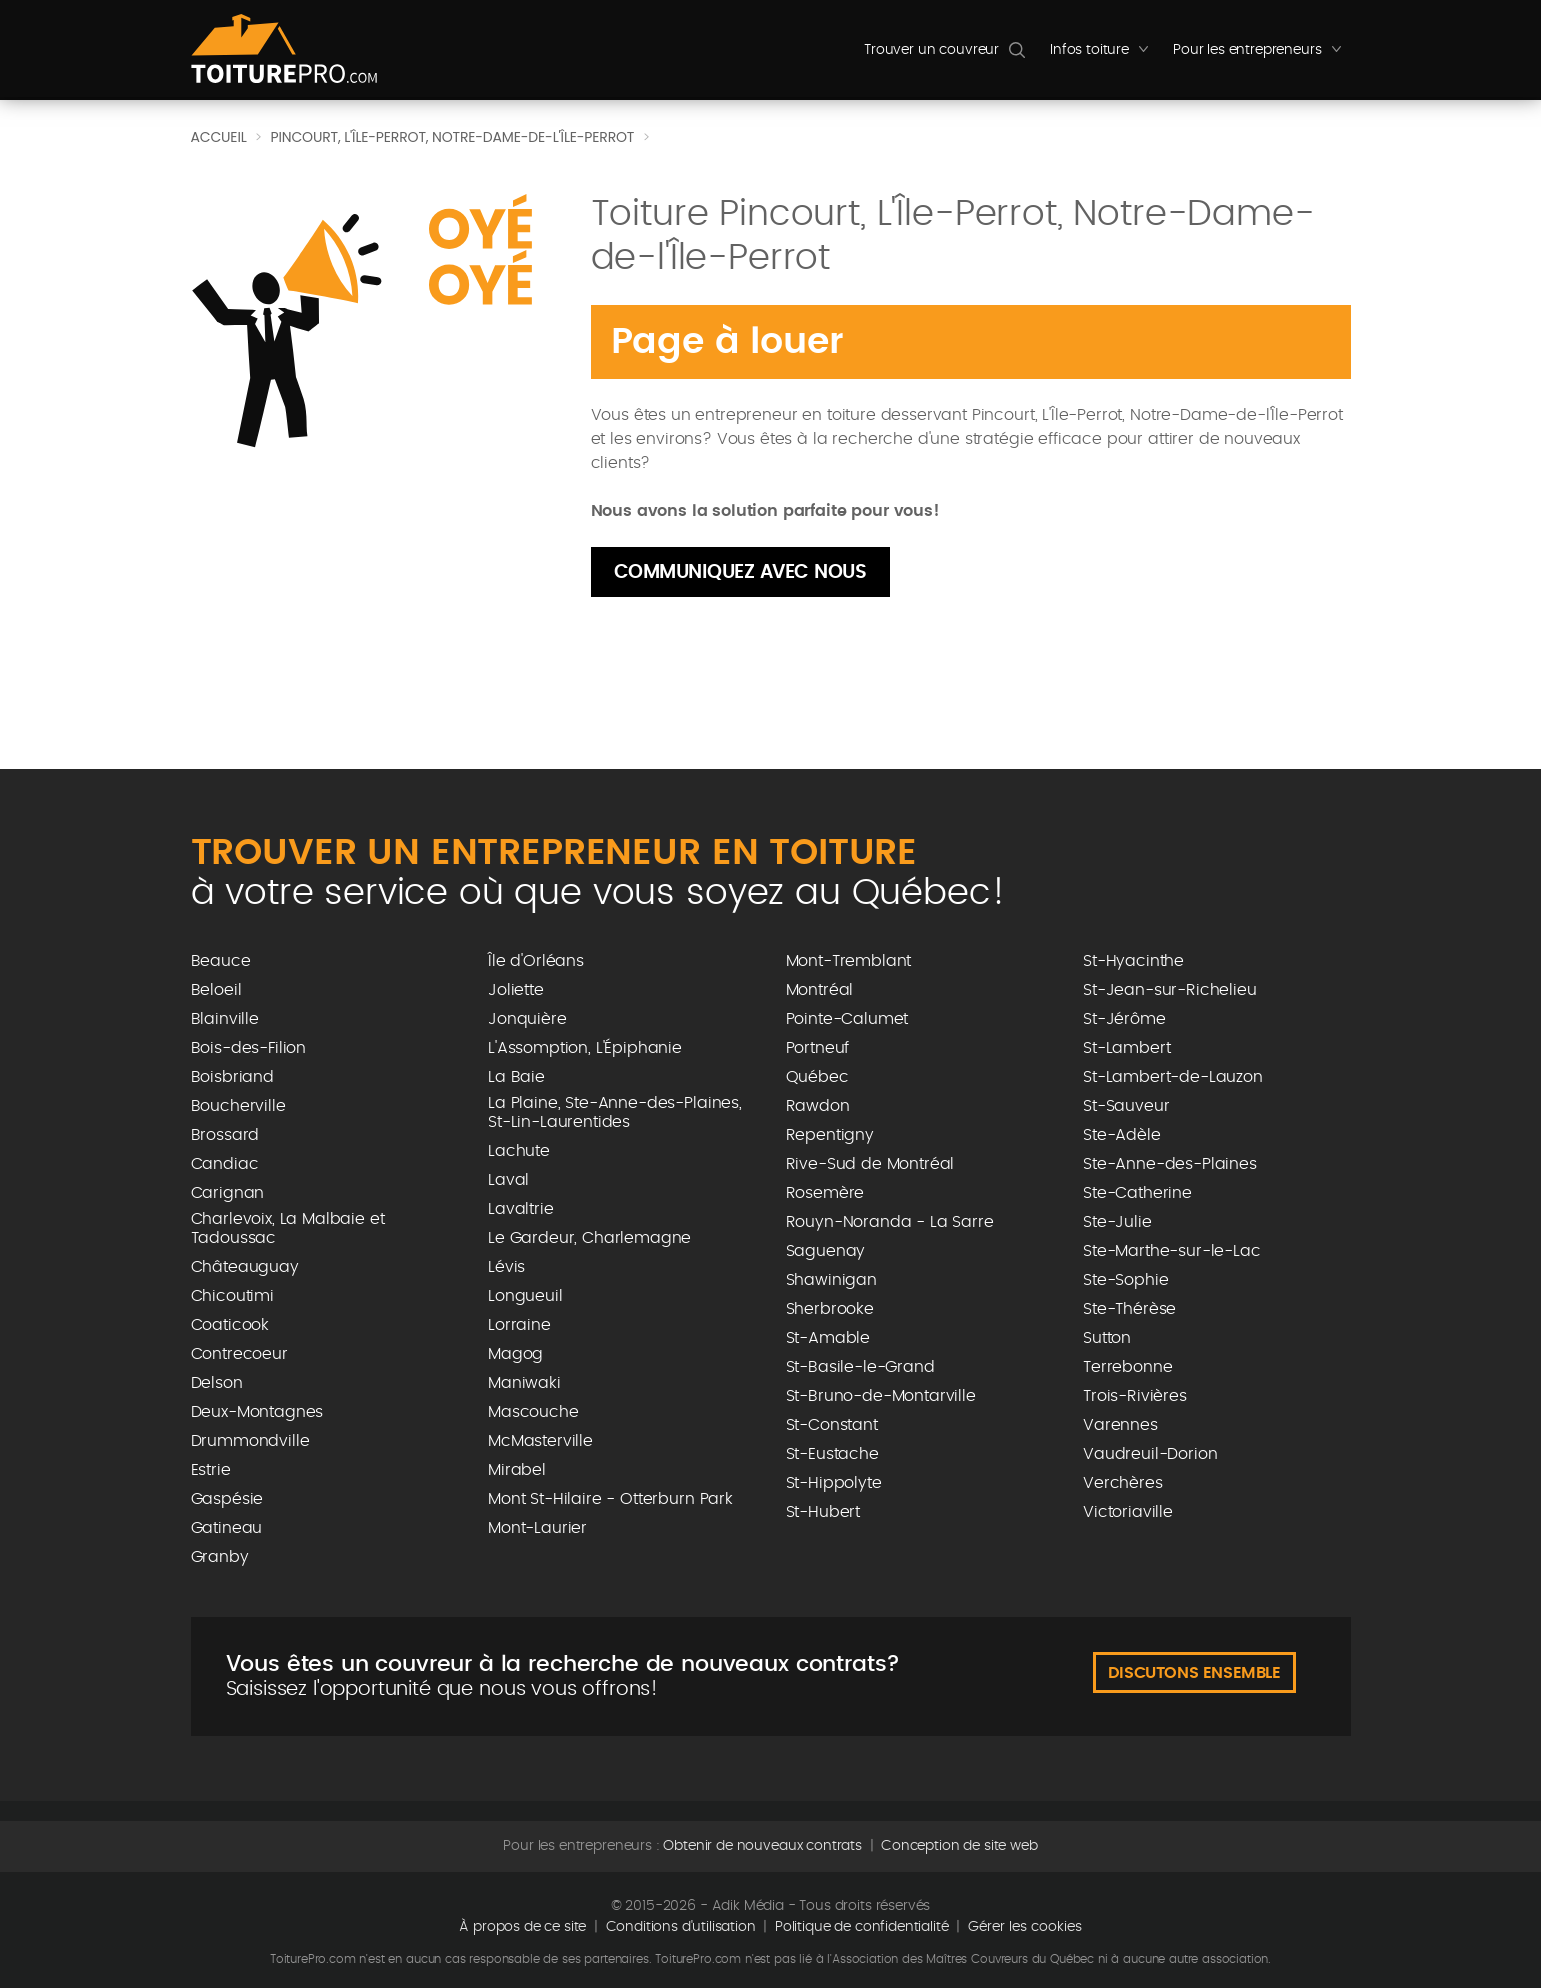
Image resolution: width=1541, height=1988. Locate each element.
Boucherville (238, 1106)
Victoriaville (1128, 1512)
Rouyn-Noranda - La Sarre (890, 1222)
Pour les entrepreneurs (1261, 55)
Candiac (225, 1164)
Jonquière (527, 1019)
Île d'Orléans (536, 961)
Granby (220, 1557)
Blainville (225, 1019)
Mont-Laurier (537, 1528)
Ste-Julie (1117, 1222)
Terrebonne (1127, 1367)
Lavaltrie (521, 1209)
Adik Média (748, 1906)
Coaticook (230, 1325)
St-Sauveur (1126, 1106)
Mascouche (533, 1412)
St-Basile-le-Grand (860, 1367)
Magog (515, 1354)
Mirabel (517, 1470)
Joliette (516, 990)
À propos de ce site (522, 1927)
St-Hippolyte (834, 1483)
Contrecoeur (239, 1354)
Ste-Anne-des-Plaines (1170, 1164)
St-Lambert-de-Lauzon (1173, 1077)
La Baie (516, 1077)
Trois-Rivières (1135, 1396)
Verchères (1123, 1483)
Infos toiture (1104, 55)
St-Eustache (832, 1454)
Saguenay (826, 1251)
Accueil (219, 137)
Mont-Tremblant (849, 961)
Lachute (519, 1151)
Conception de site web (959, 1846)
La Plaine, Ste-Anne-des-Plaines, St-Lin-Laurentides (615, 1112)
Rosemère (825, 1193)
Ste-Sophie (1125, 1280)
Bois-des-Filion (249, 1048)
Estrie (211, 1470)
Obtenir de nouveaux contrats (762, 1846)
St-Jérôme (1124, 1019)
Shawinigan (831, 1280)
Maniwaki (524, 1383)
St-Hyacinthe (1133, 961)
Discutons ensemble (1194, 1673)
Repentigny (830, 1135)
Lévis (506, 1267)
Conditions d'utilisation (681, 1927)
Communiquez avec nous (740, 572)
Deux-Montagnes (257, 1412)
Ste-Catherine (1137, 1193)
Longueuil (525, 1296)
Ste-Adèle (1122, 1135)
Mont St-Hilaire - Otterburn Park (610, 1499)
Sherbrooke (830, 1309)
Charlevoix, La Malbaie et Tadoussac (288, 1228)
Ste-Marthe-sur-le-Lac (1172, 1251)
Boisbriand (232, 1077)
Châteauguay (245, 1267)
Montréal (820, 990)
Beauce (221, 961)
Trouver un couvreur (931, 50)
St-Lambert (1126, 1048)
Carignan (228, 1193)
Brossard (225, 1135)
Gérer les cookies (1025, 1927)
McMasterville (540, 1441)
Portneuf (818, 1048)
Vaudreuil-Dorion (1150, 1454)
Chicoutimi (232, 1296)
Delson (217, 1383)
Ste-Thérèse (1129, 1309)
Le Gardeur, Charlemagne (589, 1238)
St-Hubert (823, 1512)
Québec (817, 1077)
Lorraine (519, 1325)
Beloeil (216, 990)
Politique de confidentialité (862, 1927)
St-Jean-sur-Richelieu (1170, 990)
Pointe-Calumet (847, 1019)
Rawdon (818, 1106)
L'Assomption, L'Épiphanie (585, 1048)
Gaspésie (227, 1499)
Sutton (1107, 1338)
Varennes (1120, 1425)
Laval (508, 1180)
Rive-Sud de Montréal (870, 1164)
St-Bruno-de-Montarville (881, 1396)
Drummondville (250, 1441)
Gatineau (227, 1528)
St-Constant (832, 1425)
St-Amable (828, 1338)
